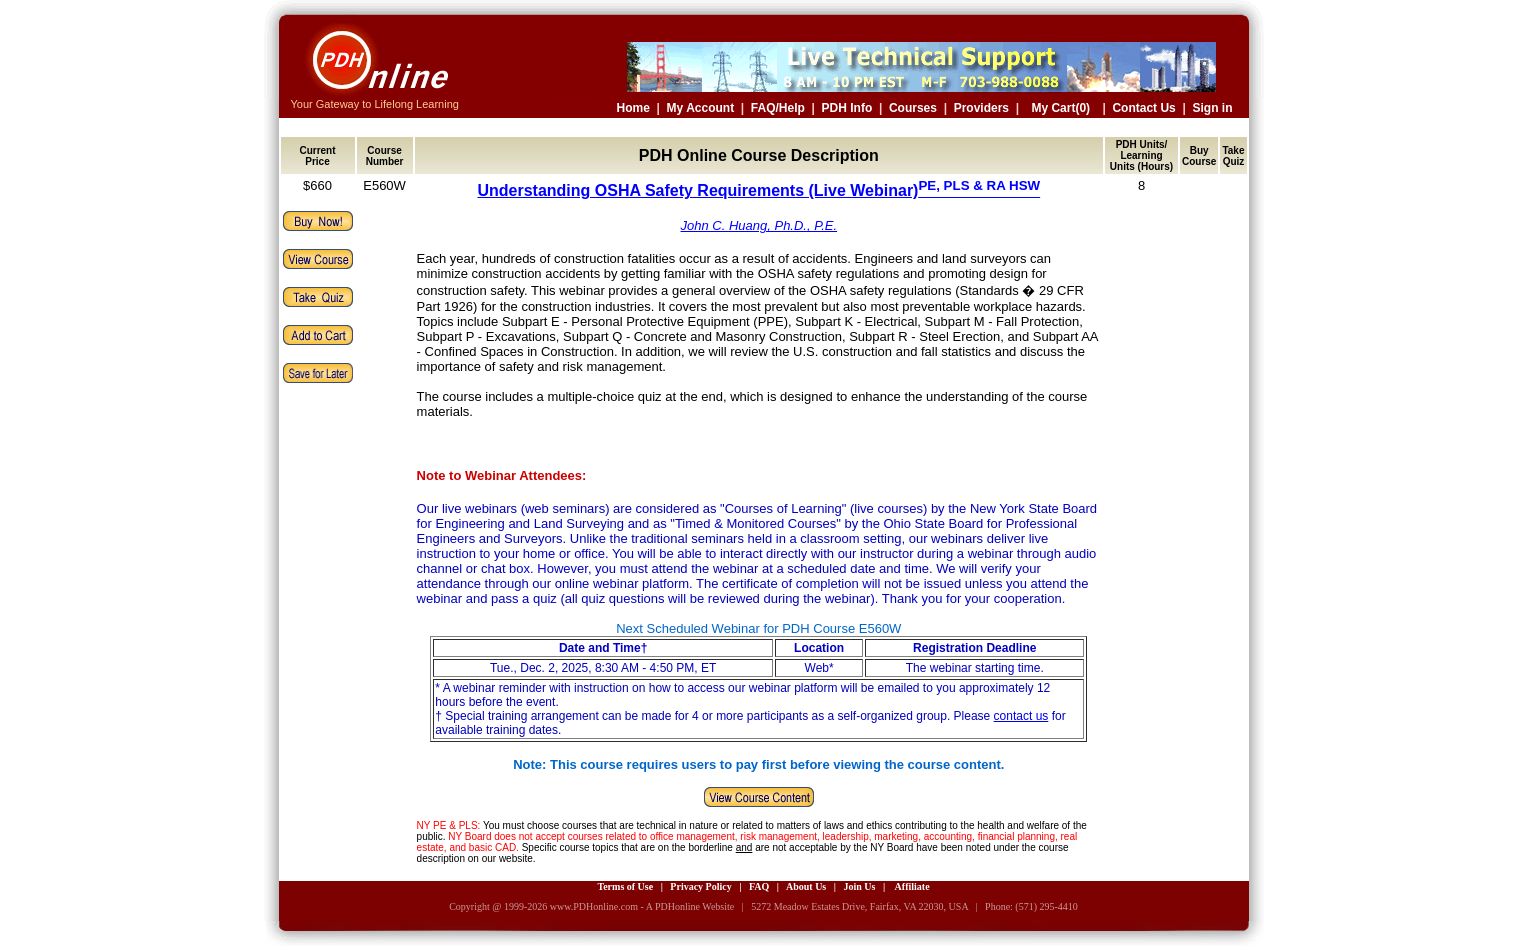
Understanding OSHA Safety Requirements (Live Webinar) (758, 190)
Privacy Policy (700, 886)
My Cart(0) (1060, 108)
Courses (913, 108)
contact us (1021, 716)
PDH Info (847, 108)
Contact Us (1143, 108)
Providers (981, 108)
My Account (701, 108)
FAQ (759, 886)
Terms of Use (625, 886)
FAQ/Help (778, 108)
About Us (806, 886)
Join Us (859, 886)
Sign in (1213, 108)
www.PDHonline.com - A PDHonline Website (642, 906)
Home (633, 108)
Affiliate (912, 886)
